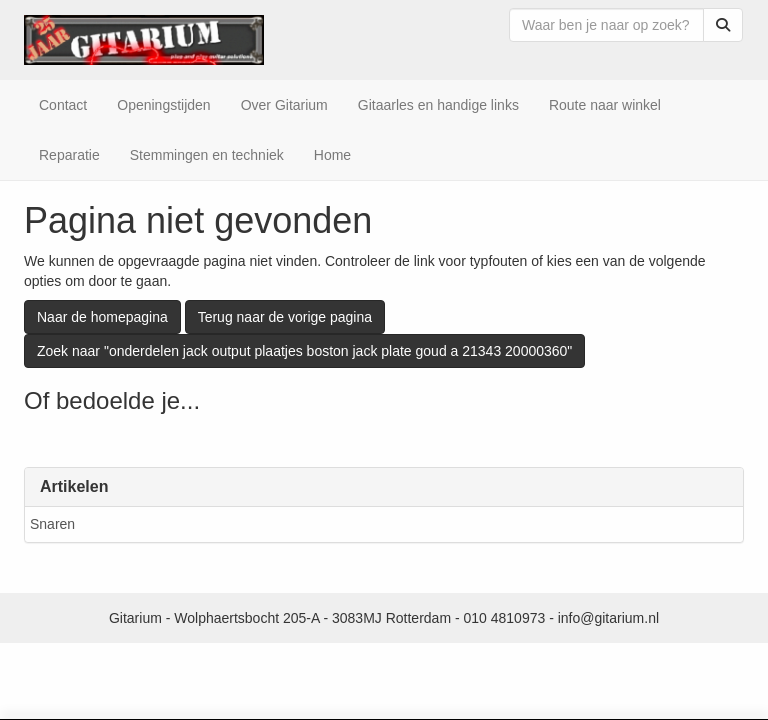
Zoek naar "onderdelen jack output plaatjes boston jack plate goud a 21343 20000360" (304, 351)
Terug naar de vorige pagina (285, 317)
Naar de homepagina (102, 317)
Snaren (52, 524)
